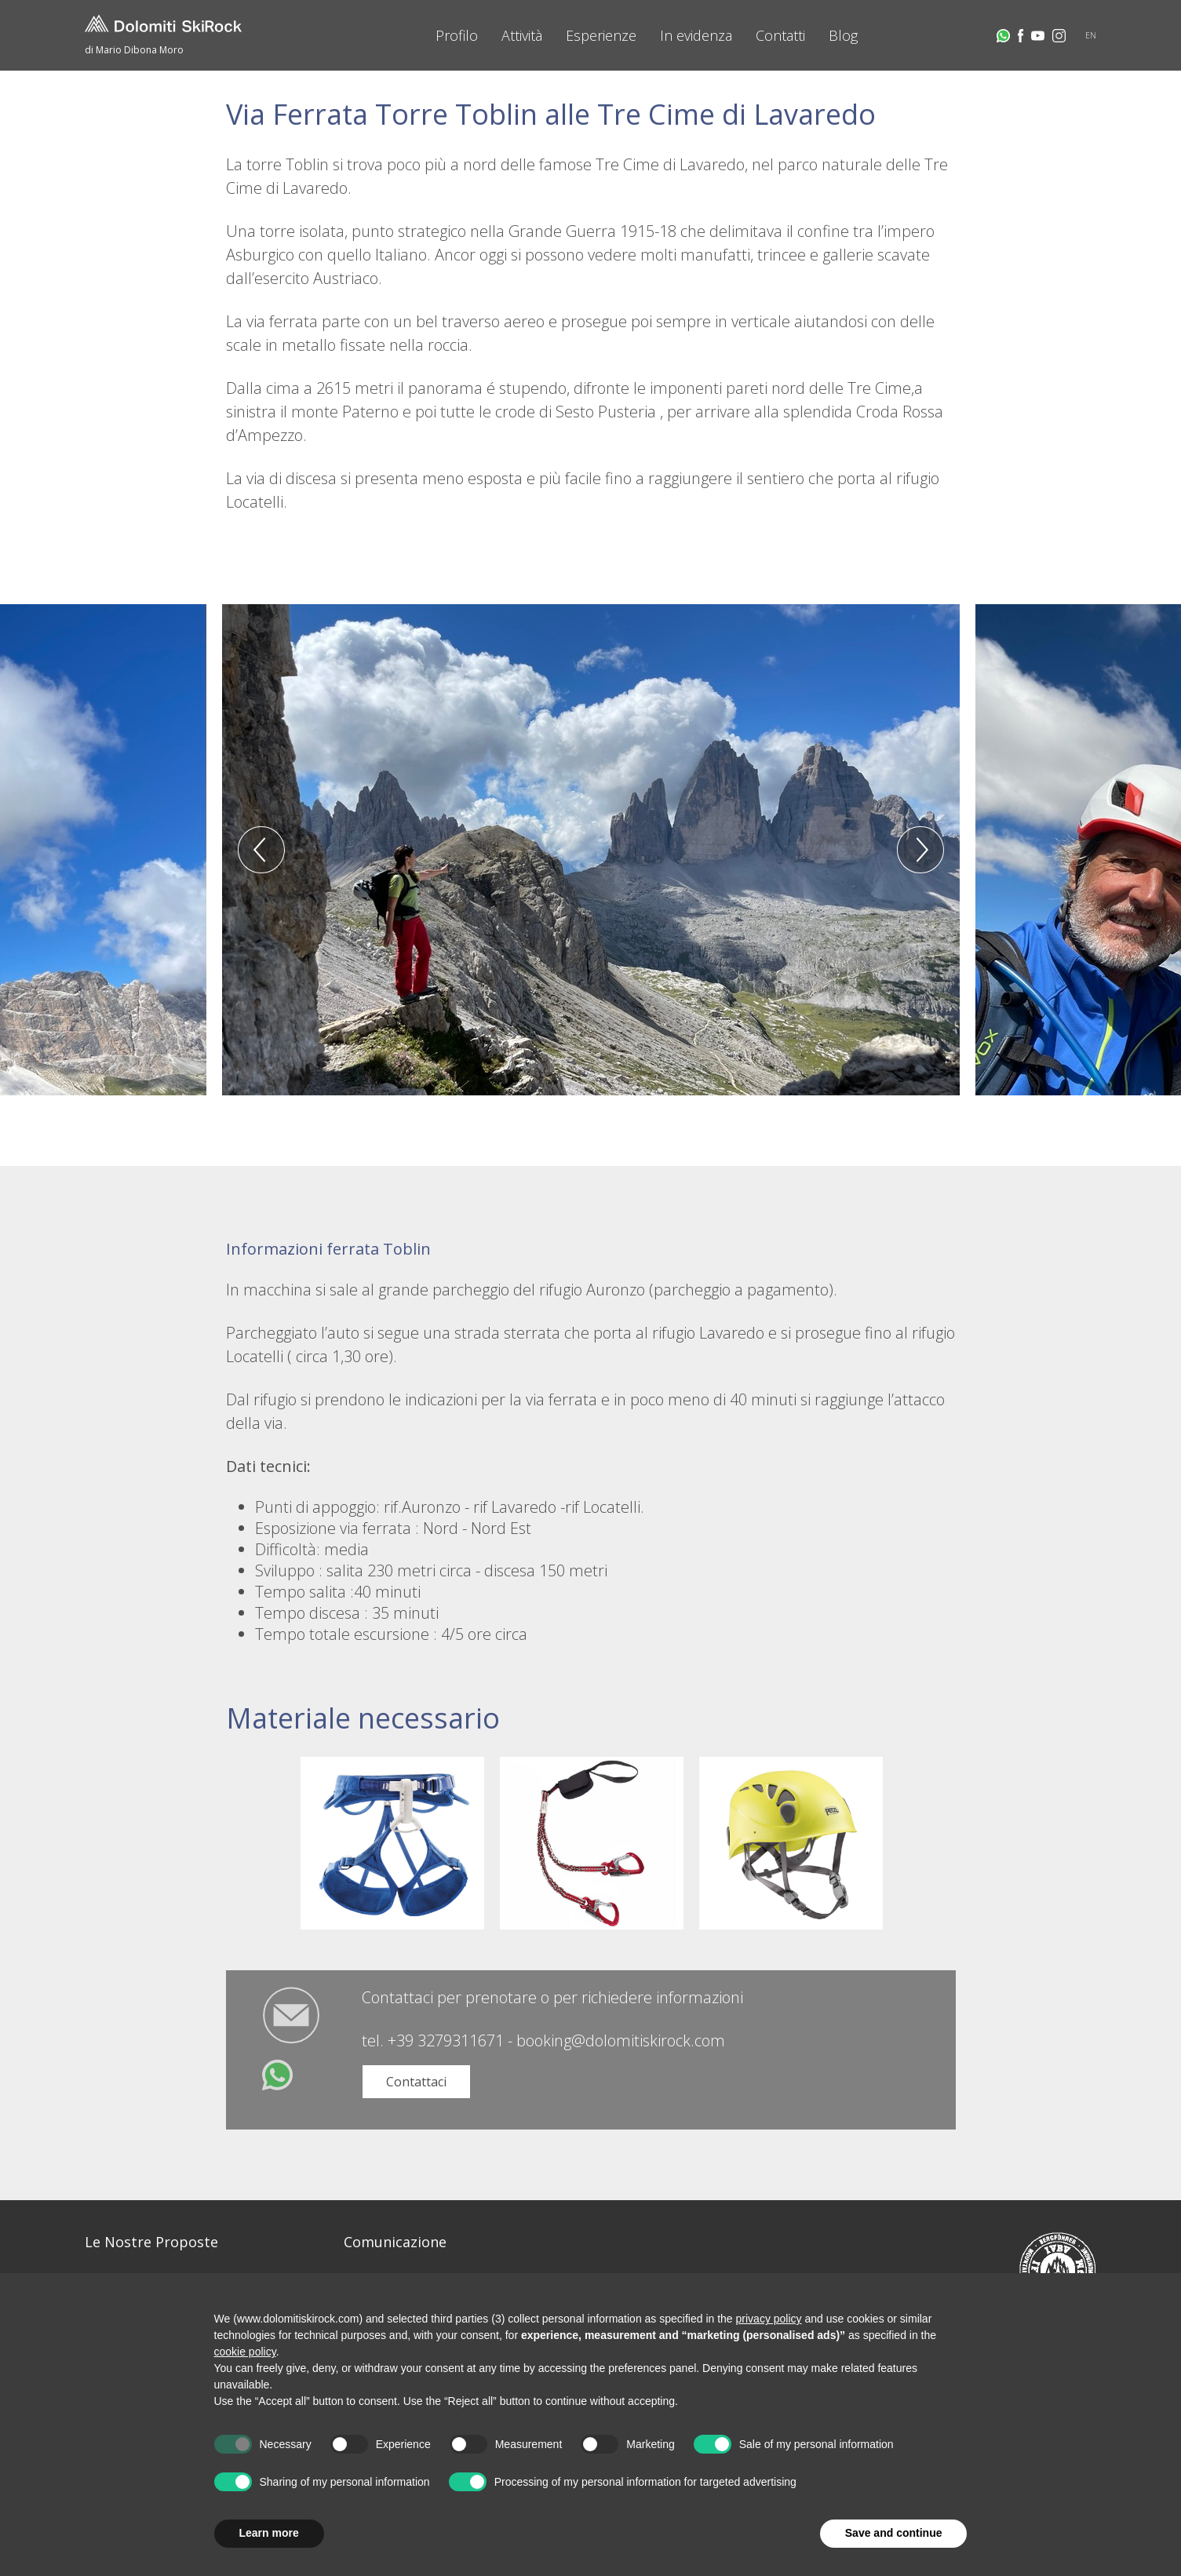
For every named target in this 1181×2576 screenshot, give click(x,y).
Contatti (780, 35)
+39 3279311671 (446, 2040)
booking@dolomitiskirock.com (620, 2040)
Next (920, 849)
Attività (521, 35)
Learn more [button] (269, 2533)
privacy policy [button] (769, 2318)
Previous (261, 849)
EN (1090, 35)
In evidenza (696, 35)
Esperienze (601, 35)
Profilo (457, 35)
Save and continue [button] (893, 2533)
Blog (843, 35)
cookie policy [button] (245, 2351)
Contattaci (416, 2081)
